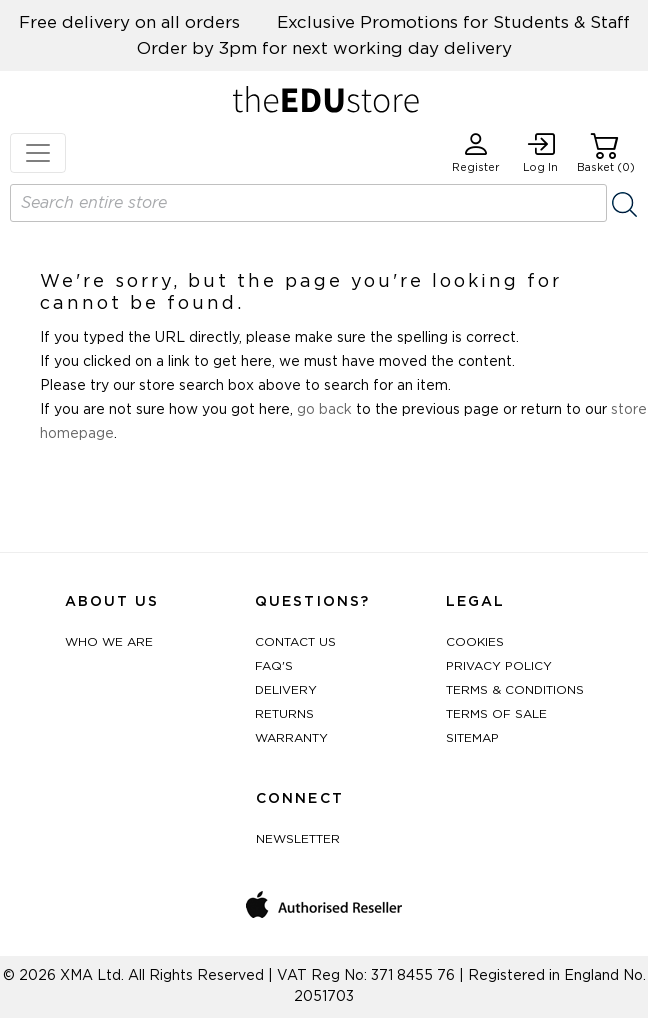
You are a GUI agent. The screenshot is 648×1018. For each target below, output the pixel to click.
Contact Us (295, 642)
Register (476, 152)
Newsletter (298, 839)
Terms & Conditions (515, 690)
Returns (284, 714)
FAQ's (274, 666)
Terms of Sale (496, 714)
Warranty (291, 738)
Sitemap (472, 738)
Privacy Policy (499, 666)
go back (324, 410)
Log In (540, 152)
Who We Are (109, 642)
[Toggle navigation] (38, 153)
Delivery (286, 690)
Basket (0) (606, 152)
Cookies (475, 642)
